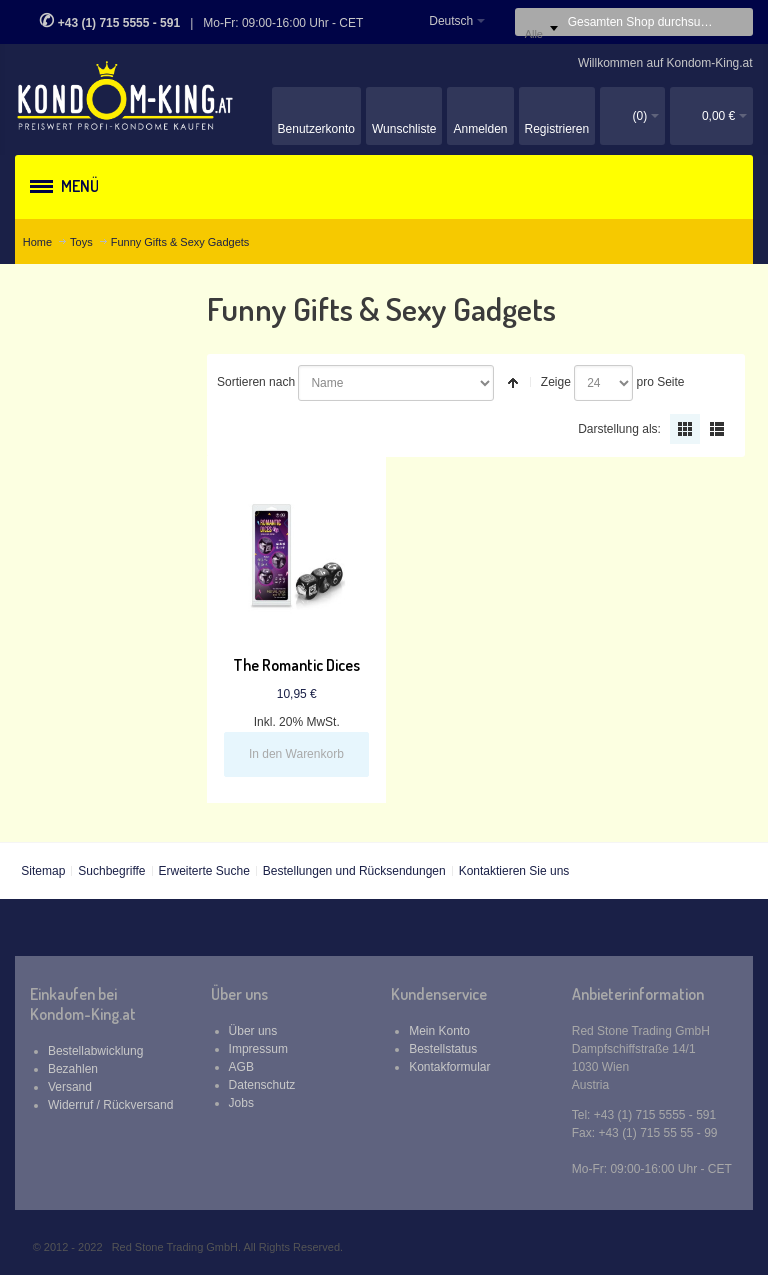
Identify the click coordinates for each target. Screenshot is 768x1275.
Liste (717, 429)
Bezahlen (73, 1069)
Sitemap (43, 871)
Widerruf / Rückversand (110, 1105)
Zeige (556, 382)
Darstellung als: (619, 429)
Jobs (241, 1103)
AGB (241, 1067)
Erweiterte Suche (203, 871)
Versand (70, 1087)
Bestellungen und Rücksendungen (354, 871)
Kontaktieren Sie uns (514, 871)
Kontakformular (449, 1067)
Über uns (253, 1031)
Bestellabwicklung (95, 1051)
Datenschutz (262, 1085)
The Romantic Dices (296, 665)
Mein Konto (439, 1031)
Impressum (258, 1049)
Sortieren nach (256, 382)
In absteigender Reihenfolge (513, 383)
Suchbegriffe (111, 871)
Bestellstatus (443, 1049)
